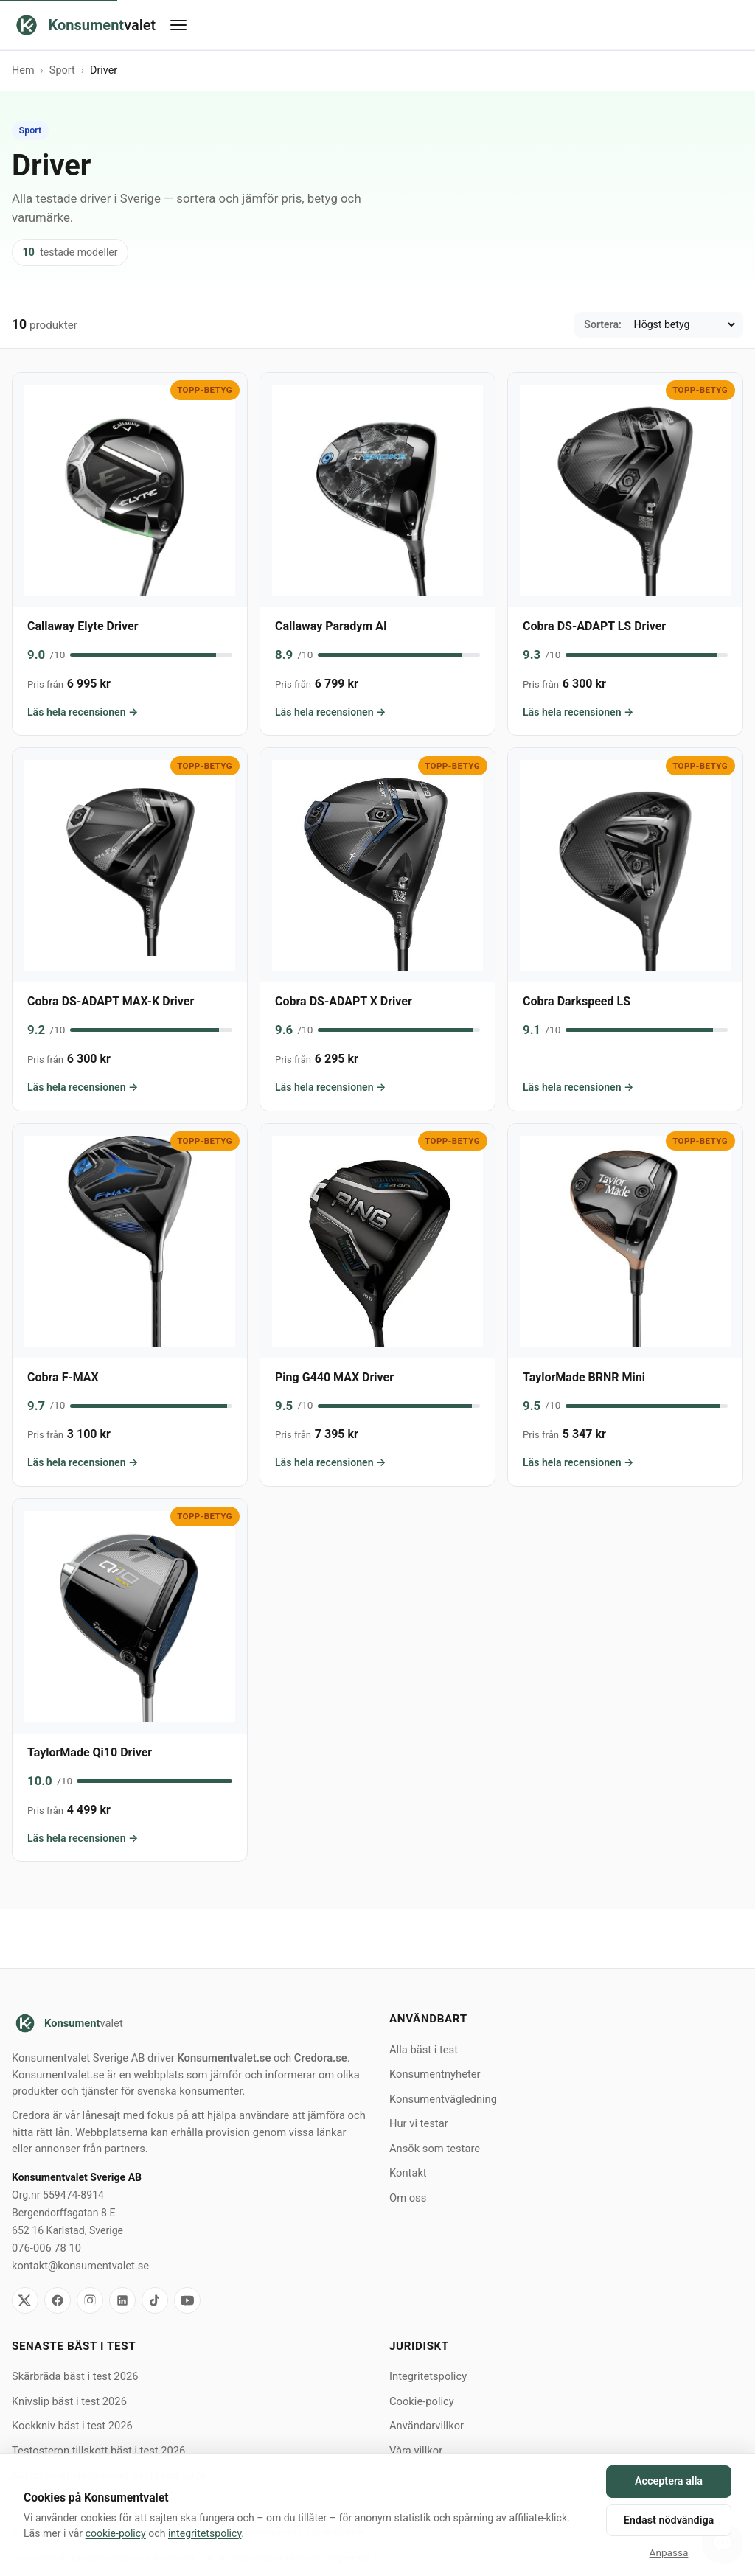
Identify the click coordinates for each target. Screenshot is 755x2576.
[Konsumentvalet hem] (84, 25)
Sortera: (603, 324)
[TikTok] (155, 2300)
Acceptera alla (669, 2481)
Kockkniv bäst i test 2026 (72, 2425)
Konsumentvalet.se (224, 2057)
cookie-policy (116, 2533)
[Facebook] (57, 2300)
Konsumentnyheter (435, 2074)
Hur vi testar (418, 2123)
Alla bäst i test (423, 2049)
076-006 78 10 (46, 2248)
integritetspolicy (204, 2533)
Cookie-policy (421, 2401)
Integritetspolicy (428, 2376)
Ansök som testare (434, 2148)
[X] (25, 2300)
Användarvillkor (426, 2425)
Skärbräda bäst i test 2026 (75, 2376)
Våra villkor (415, 2450)
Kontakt (408, 2172)
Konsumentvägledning (443, 2099)
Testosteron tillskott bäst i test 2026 (98, 2450)
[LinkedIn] (122, 2300)
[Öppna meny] (449, 25)
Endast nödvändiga (669, 2520)
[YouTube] (187, 2300)
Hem (23, 70)
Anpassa (669, 2552)
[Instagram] (90, 2300)
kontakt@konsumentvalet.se (80, 2265)
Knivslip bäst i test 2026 (69, 2401)
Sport (62, 70)
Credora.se (320, 2057)
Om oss (407, 2198)
